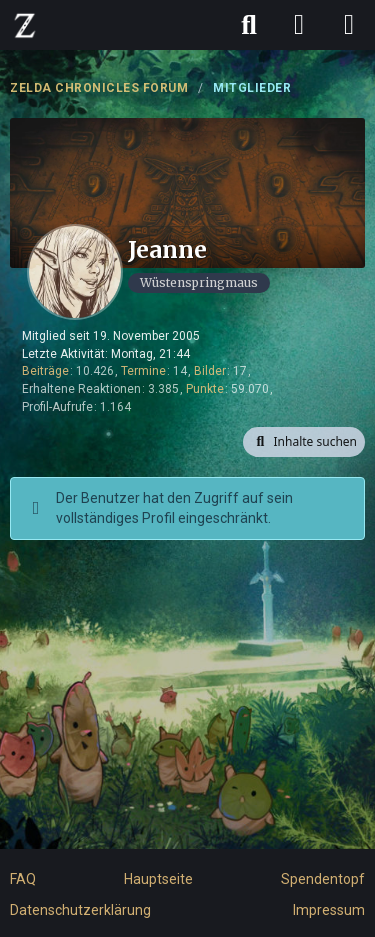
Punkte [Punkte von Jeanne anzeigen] (205, 389)
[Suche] (249, 25)
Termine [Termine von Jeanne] (143, 371)
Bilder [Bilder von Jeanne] (210, 371)
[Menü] (349, 25)
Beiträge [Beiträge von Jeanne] (45, 371)
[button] (304, 442)
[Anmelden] (299, 25)
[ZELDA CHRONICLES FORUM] (25, 25)
